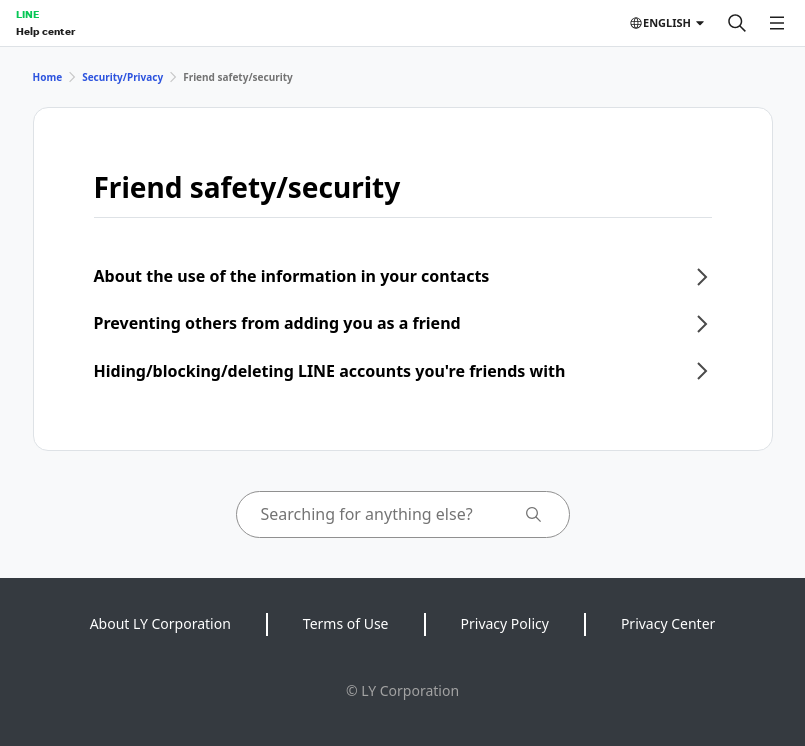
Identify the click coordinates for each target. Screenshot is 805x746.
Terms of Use (346, 623)
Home (48, 77)
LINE (27, 14)
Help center (45, 31)
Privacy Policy (505, 623)
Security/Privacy (122, 77)
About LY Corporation (160, 623)
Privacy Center (668, 623)
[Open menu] (777, 23)
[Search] (737, 23)
